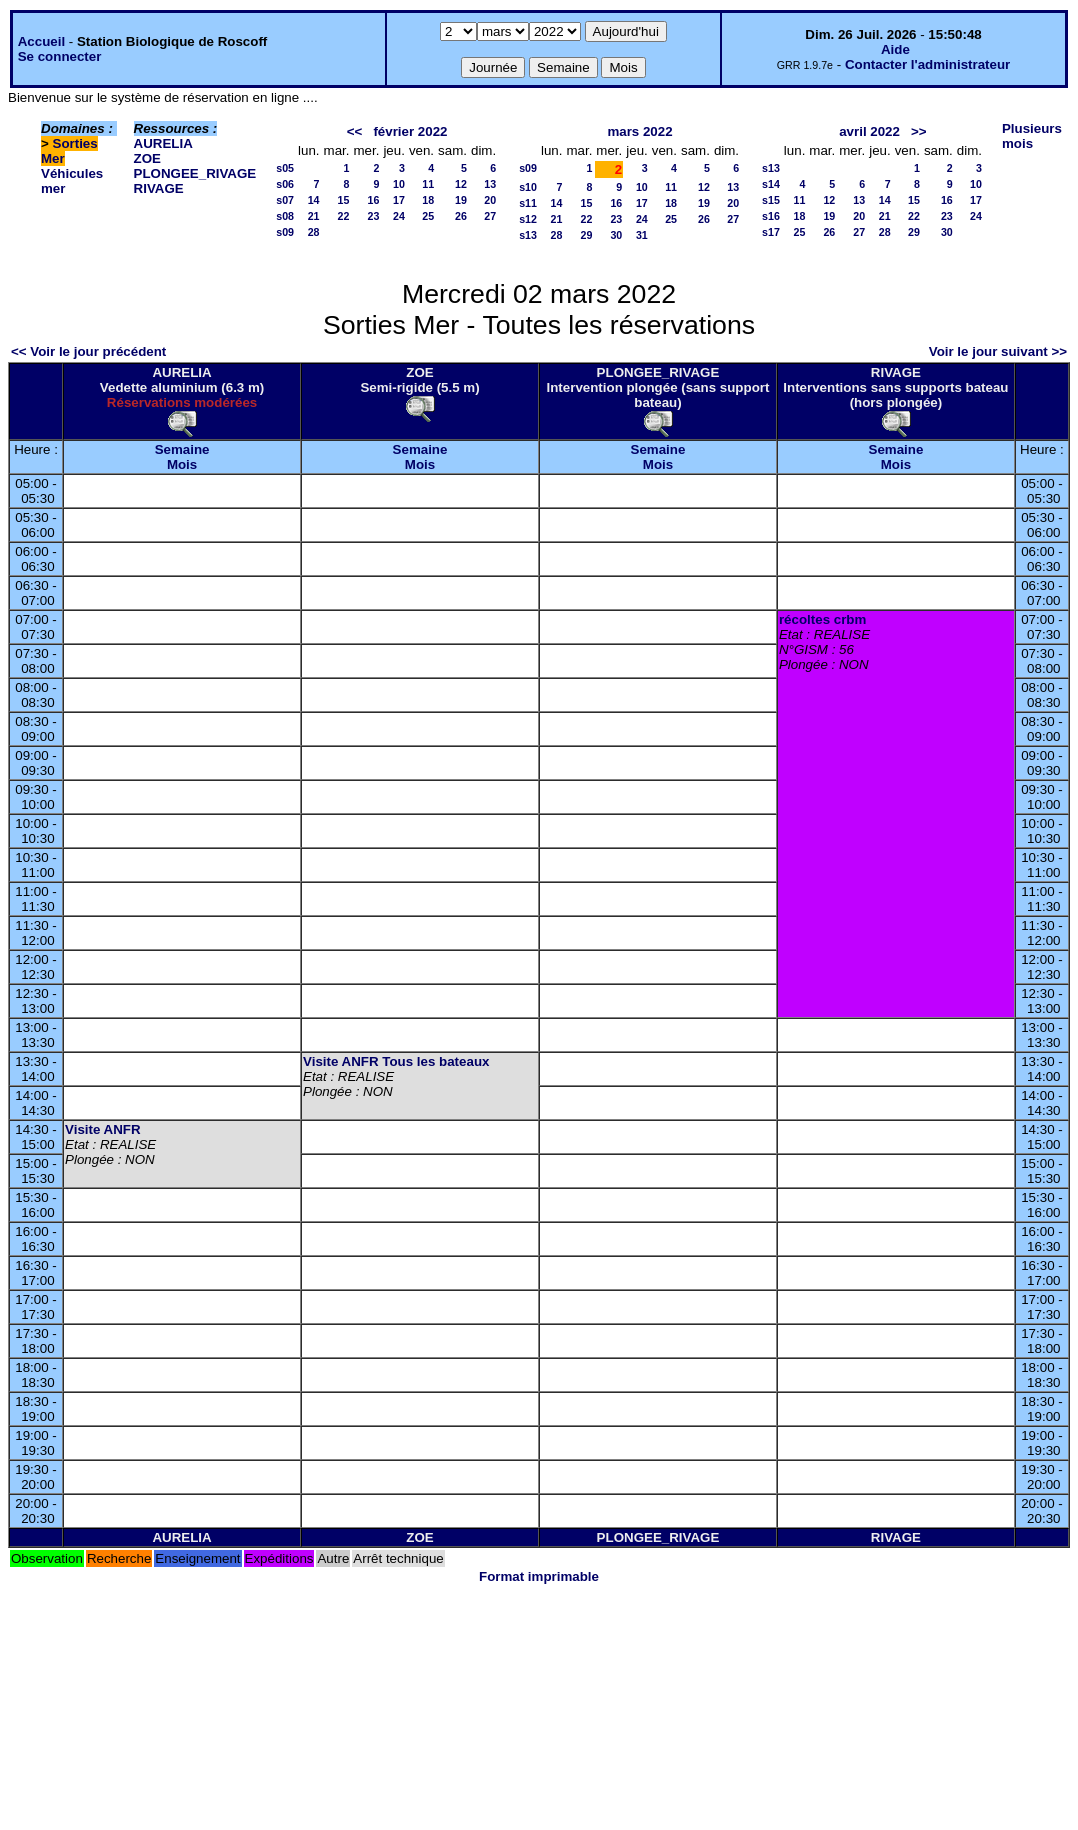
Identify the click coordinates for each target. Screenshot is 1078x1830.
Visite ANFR (103, 1129)
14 (314, 200)
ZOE (147, 158)
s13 (528, 235)
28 (314, 232)
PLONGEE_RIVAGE (195, 173)
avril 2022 (869, 131)
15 (344, 200)
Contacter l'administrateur (927, 64)
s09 (285, 232)
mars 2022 (639, 131)
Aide (895, 49)
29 (587, 235)
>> (919, 131)
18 (428, 200)
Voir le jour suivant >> (998, 351)
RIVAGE (159, 188)
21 (314, 216)
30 (616, 235)
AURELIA (163, 143)
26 (461, 216)
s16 (771, 216)
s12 (528, 219)
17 (399, 200)
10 (399, 184)
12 (461, 184)
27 (490, 216)
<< (355, 131)
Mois (182, 464)
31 (642, 235)
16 (374, 200)
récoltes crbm (822, 619)
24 (399, 216)
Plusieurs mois (1032, 136)
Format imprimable (539, 1576)
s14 (771, 184)
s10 (528, 187)
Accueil (41, 41)
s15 (771, 200)
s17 (771, 232)
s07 (285, 200)
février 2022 (410, 131)
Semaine (182, 449)
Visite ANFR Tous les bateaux (396, 1061)
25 (428, 216)
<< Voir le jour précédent (88, 351)
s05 (285, 168)
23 (374, 216)
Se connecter (60, 56)
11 (428, 184)
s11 (528, 203)
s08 (285, 216)
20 (490, 200)
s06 (285, 184)
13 (490, 184)
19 (461, 200)
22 (344, 216)
